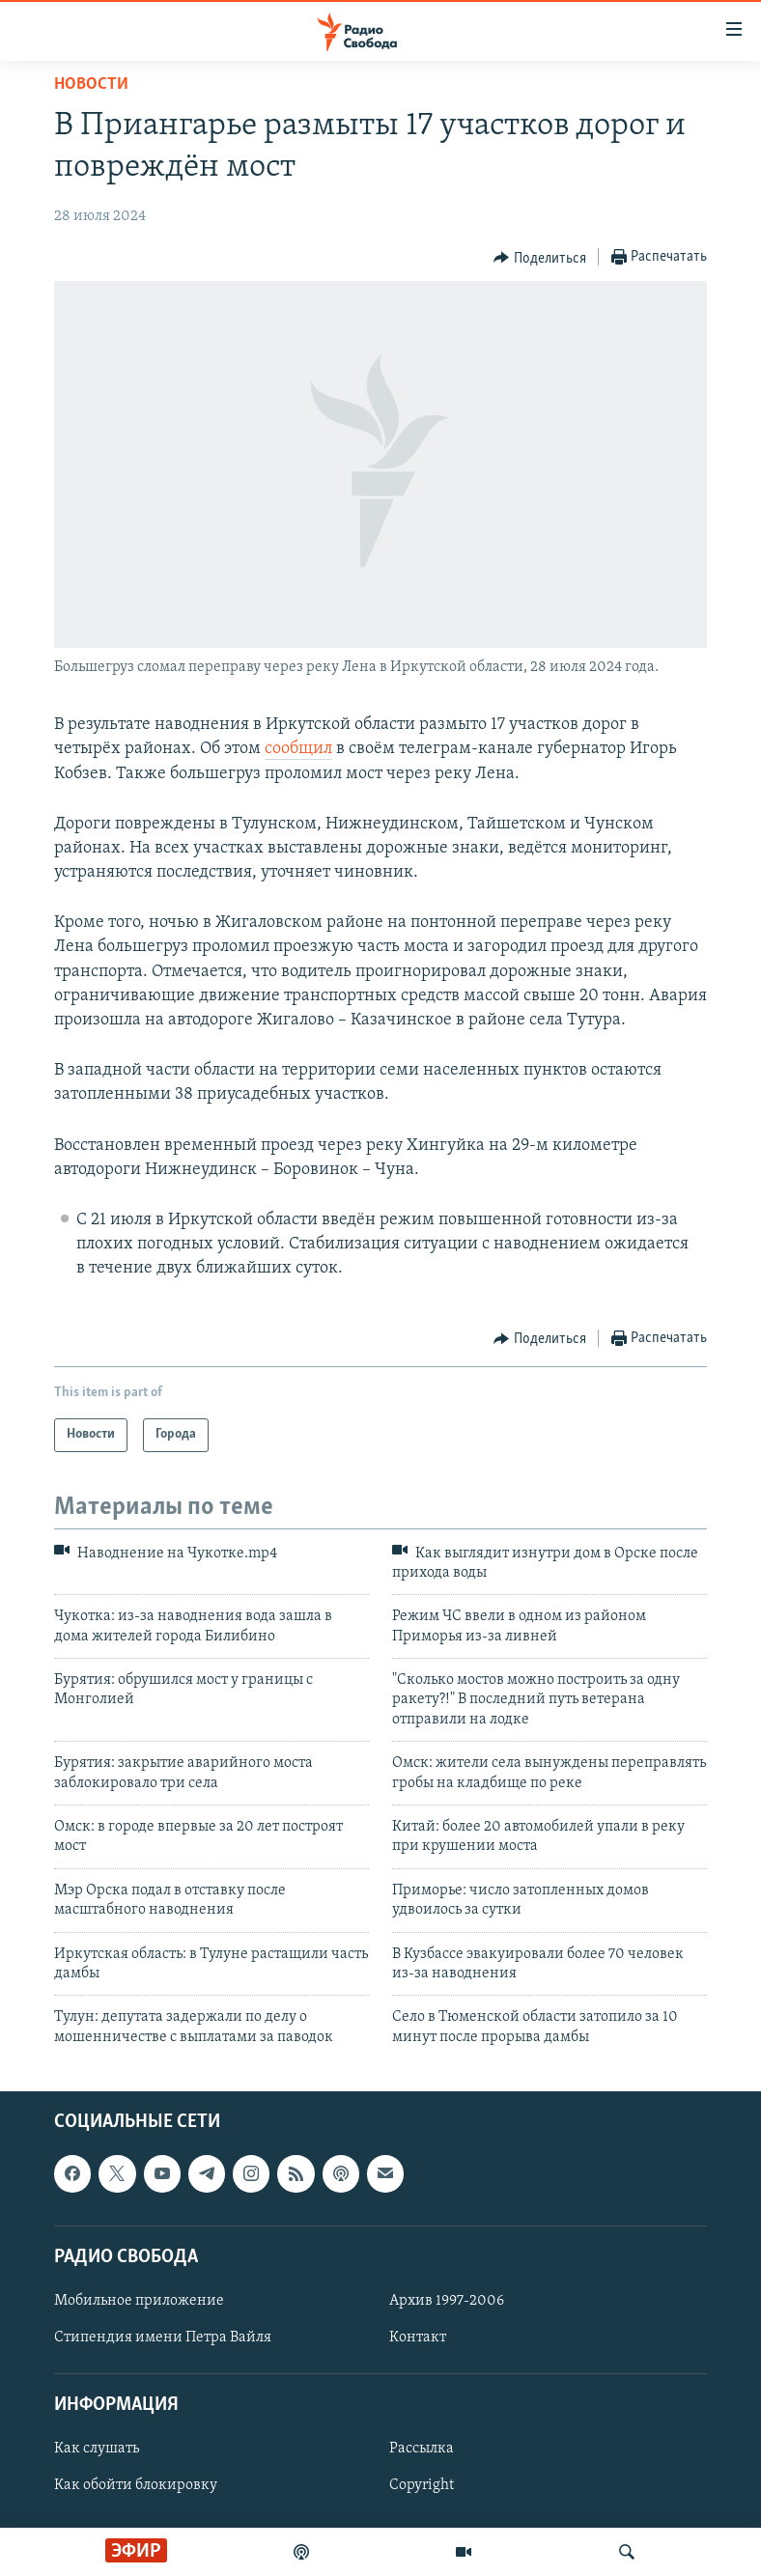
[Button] (539, 257)
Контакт (417, 2337)
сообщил (298, 749)
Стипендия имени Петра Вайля (162, 2337)
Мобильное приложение (139, 2301)
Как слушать (96, 2449)
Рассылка (421, 2449)
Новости (91, 84)
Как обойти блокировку (135, 2486)
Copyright (421, 2486)
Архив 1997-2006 (446, 2301)
